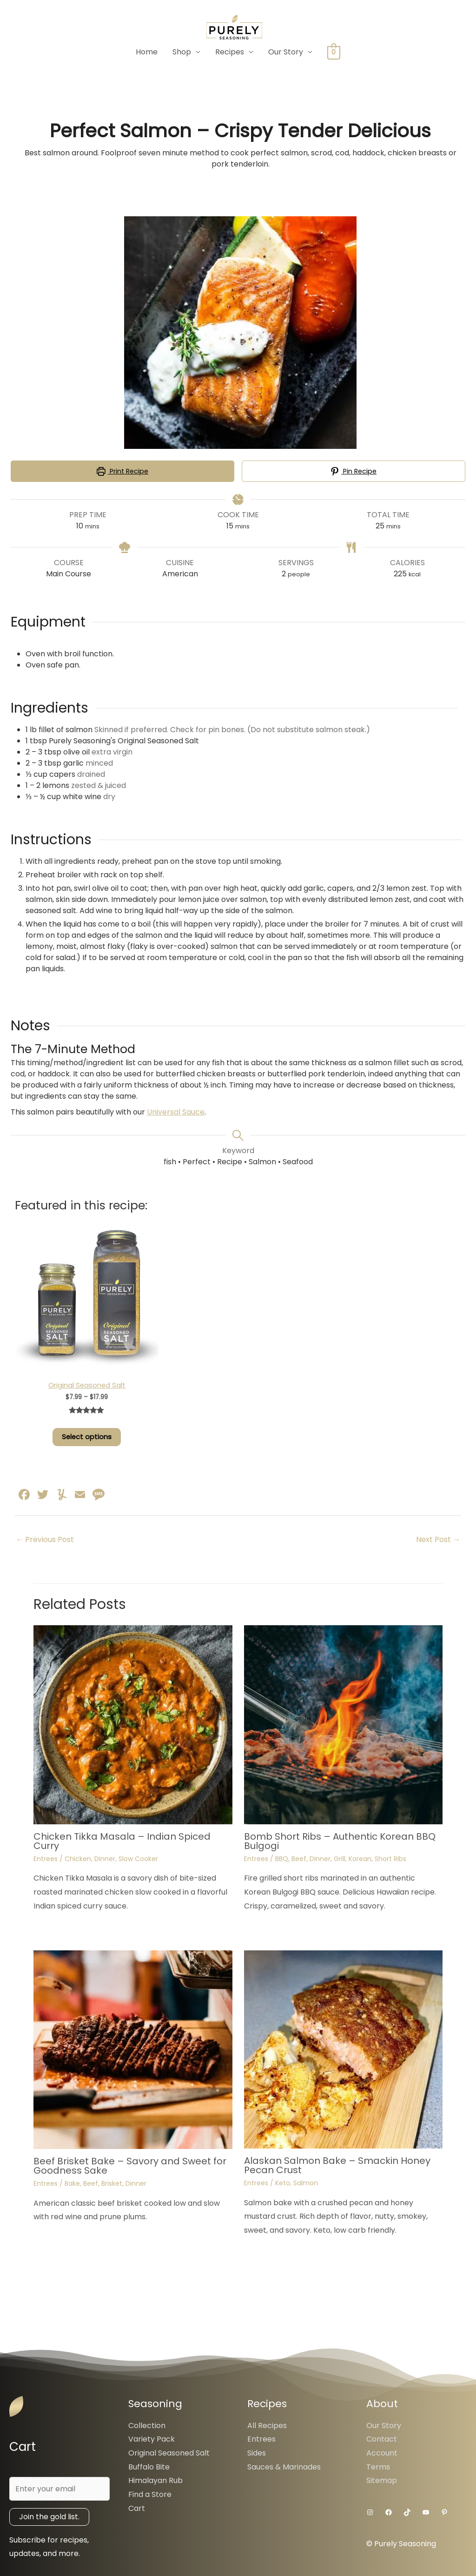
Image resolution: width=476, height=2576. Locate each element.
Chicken (78, 1858)
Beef (298, 1858)
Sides (256, 2453)
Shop (181, 52)
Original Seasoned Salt (169, 2453)
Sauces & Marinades (284, 2467)
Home (147, 52)
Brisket (111, 2183)
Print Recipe (122, 471)
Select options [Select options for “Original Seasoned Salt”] (87, 1436)
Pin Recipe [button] (354, 471)
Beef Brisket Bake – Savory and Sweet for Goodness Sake (129, 2166)
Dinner (104, 1858)
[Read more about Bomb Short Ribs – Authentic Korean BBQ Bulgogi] (343, 1724)
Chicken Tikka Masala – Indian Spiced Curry (122, 1841)
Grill (339, 1858)
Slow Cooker (138, 1858)
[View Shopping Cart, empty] (334, 52)
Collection (146, 2425)
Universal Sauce (176, 1112)
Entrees (45, 1858)
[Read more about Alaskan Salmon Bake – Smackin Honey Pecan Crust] (343, 2048)
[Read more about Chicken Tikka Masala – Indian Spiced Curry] (132, 1724)
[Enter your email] (59, 2489)
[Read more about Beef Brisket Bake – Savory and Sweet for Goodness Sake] (132, 2049)
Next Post (438, 1539)
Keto (282, 2183)
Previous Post (45, 1539)
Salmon (305, 2183)
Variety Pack (151, 2439)
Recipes (229, 52)
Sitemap (381, 2480)
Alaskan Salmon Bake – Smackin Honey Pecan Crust (337, 2165)
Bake (72, 2183)
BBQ (281, 1858)
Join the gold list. (49, 2516)
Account (381, 2453)
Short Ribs (390, 1858)
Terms (378, 2467)
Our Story (285, 52)
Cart (136, 2508)
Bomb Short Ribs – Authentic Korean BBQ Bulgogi (340, 1841)
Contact (381, 2439)
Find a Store (150, 2494)
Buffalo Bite (149, 2467)
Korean (360, 1858)
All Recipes (267, 2425)
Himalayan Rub (155, 2480)
